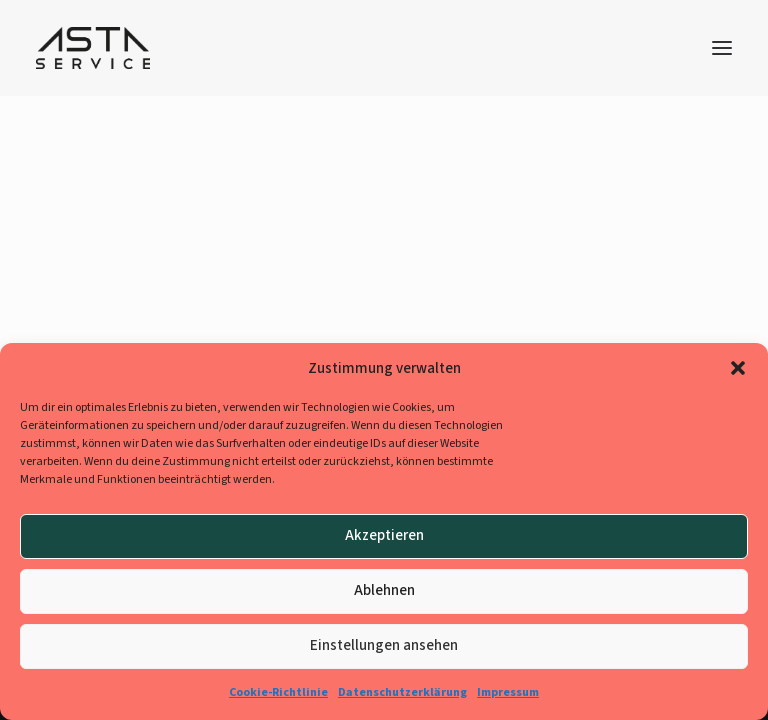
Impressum (508, 692)
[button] (738, 368)
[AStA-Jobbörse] (93, 48)
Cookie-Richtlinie (278, 692)
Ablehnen (384, 590)
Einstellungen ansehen (384, 645)
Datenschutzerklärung (402, 692)
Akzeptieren (384, 535)
